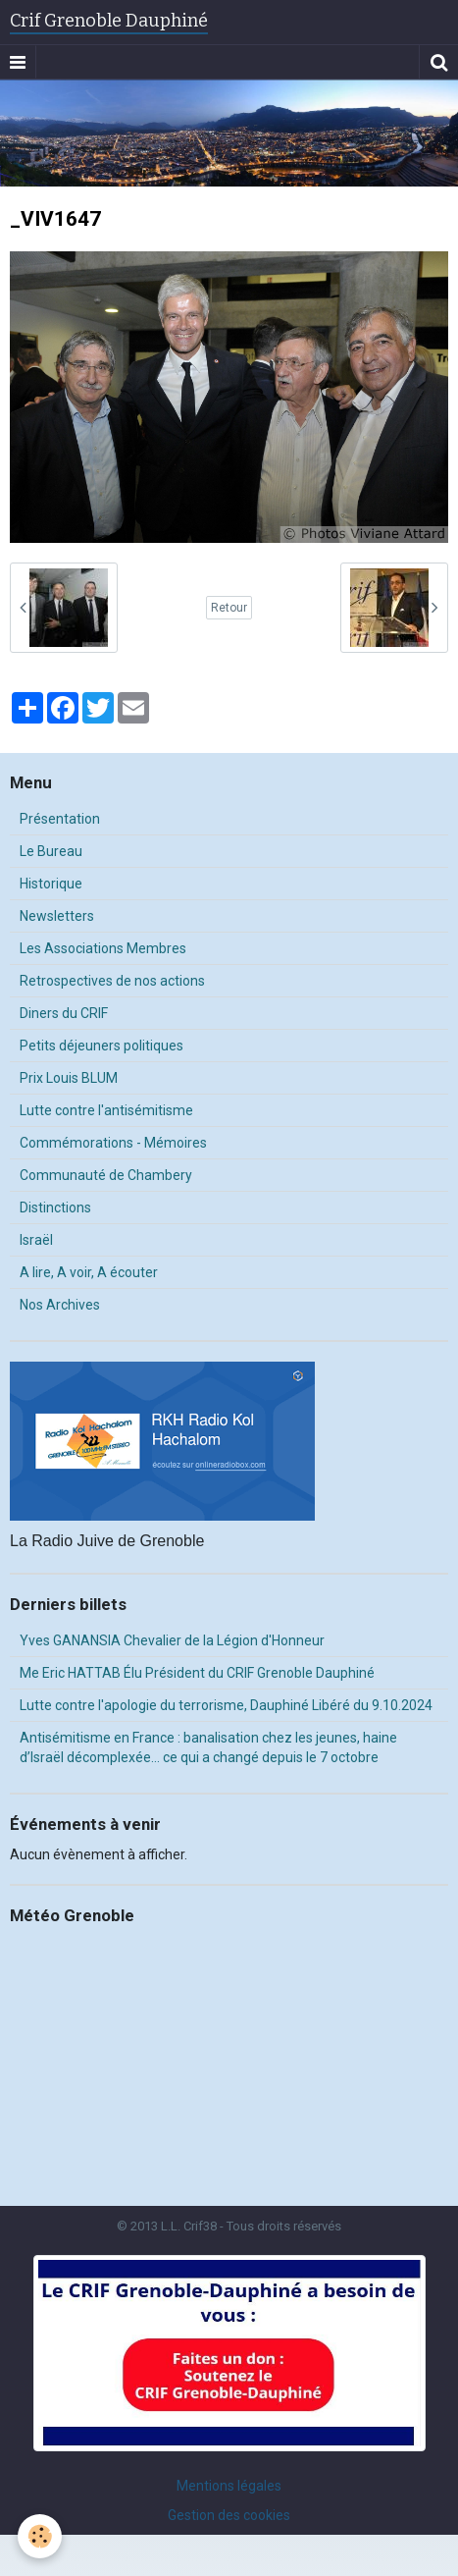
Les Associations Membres (103, 948)
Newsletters (57, 916)
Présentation (60, 819)
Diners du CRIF (64, 1013)
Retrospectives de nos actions (112, 981)
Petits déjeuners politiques (101, 1045)
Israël (36, 1240)
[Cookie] (40, 2536)
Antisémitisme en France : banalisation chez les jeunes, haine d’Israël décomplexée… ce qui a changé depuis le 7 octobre (208, 1747)
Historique (51, 883)
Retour (229, 608)
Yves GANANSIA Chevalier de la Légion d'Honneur (172, 1640)
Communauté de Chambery (106, 1175)
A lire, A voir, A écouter (89, 1272)
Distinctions (55, 1207)
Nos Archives (60, 1305)
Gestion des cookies (229, 2515)
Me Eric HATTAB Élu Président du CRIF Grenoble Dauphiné (197, 1673)
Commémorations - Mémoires (113, 1143)
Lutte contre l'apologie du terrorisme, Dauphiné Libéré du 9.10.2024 (226, 1705)
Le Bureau (51, 851)
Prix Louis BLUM (69, 1078)
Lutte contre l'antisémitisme (106, 1110)
